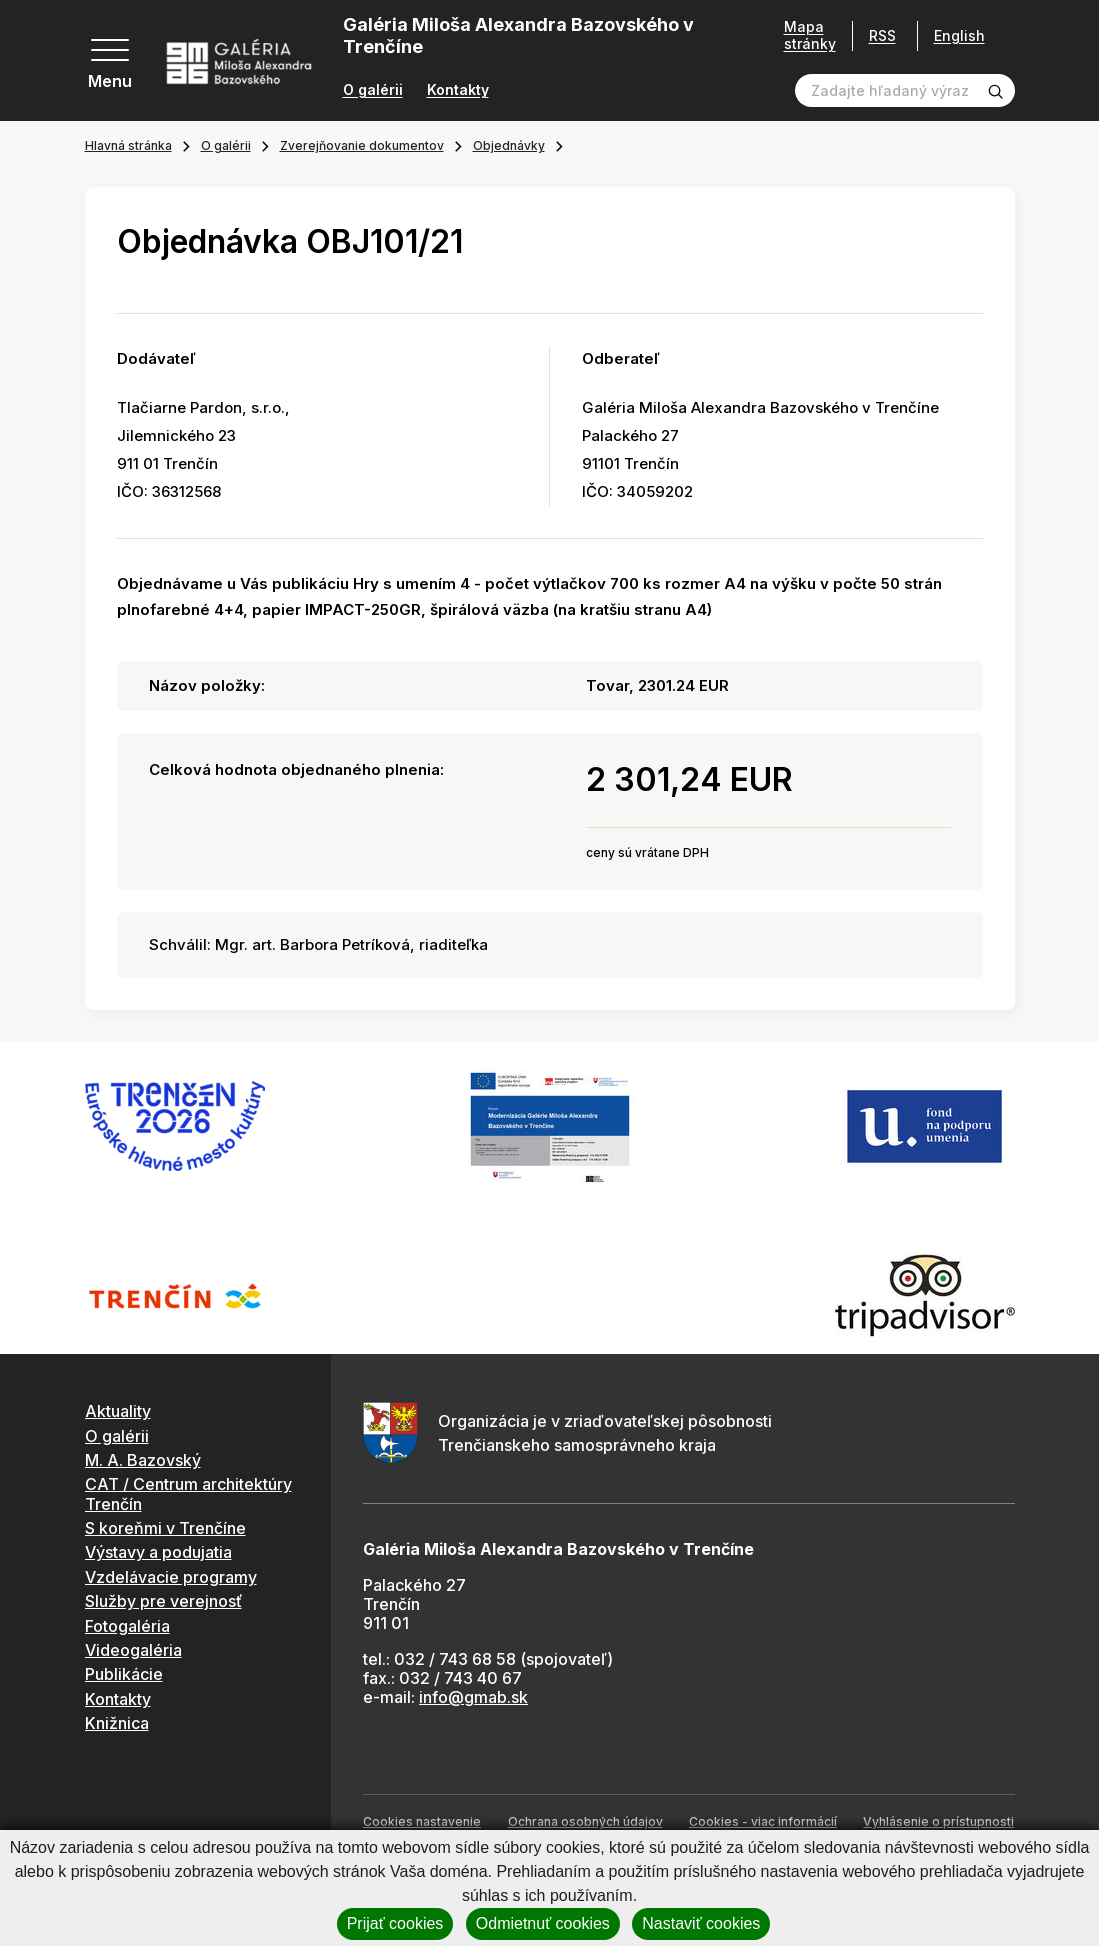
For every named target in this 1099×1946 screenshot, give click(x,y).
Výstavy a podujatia (158, 1552)
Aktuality (118, 1411)
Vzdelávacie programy (171, 1577)
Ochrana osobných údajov (585, 1821)
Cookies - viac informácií (763, 1821)
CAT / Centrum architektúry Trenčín (188, 1493)
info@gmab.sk (473, 1697)
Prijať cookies (395, 1923)
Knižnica (117, 1723)
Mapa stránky (803, 35)
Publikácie (124, 1674)
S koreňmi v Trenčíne (165, 1528)
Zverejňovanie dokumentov (362, 145)
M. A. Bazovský (143, 1460)
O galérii (373, 90)
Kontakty (458, 90)
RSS (875, 35)
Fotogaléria (127, 1626)
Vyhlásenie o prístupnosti (938, 1821)
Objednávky (509, 145)
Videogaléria (133, 1650)
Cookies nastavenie (422, 1821)
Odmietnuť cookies (543, 1923)
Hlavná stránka (128, 145)
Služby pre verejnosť (163, 1601)
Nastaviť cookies (701, 1923)
